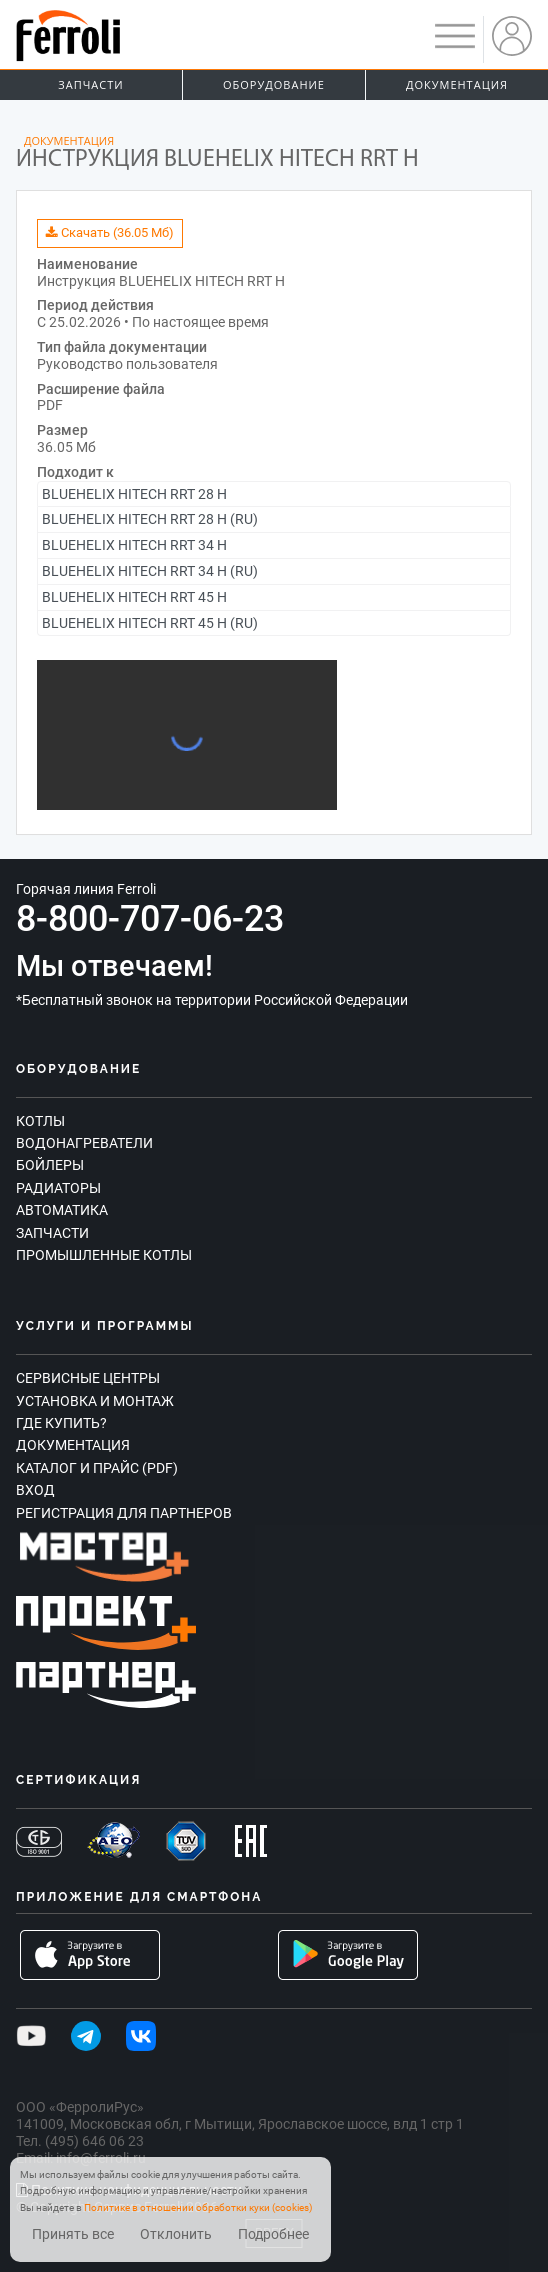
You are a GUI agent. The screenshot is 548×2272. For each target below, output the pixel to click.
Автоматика (62, 1210)
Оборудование (274, 84)
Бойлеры (50, 1165)
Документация (457, 84)
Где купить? (61, 1423)
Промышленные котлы (104, 1255)
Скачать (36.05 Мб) (110, 232)
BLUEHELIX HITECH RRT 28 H (134, 494)
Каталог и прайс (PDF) (97, 1468)
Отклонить (176, 2234)
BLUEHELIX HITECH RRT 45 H (134, 597)
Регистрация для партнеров (124, 1513)
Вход (35, 1490)
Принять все (73, 2234)
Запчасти (90, 84)
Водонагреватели (84, 1143)
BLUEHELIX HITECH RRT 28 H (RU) (150, 519)
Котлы (40, 1121)
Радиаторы (58, 1188)
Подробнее (273, 2234)
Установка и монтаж (95, 1401)
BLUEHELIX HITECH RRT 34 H (134, 545)
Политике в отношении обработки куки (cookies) (198, 2207)
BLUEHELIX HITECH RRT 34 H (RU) (150, 571)
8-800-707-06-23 (150, 919)
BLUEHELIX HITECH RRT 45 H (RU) (150, 623)
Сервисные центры (88, 1378)
